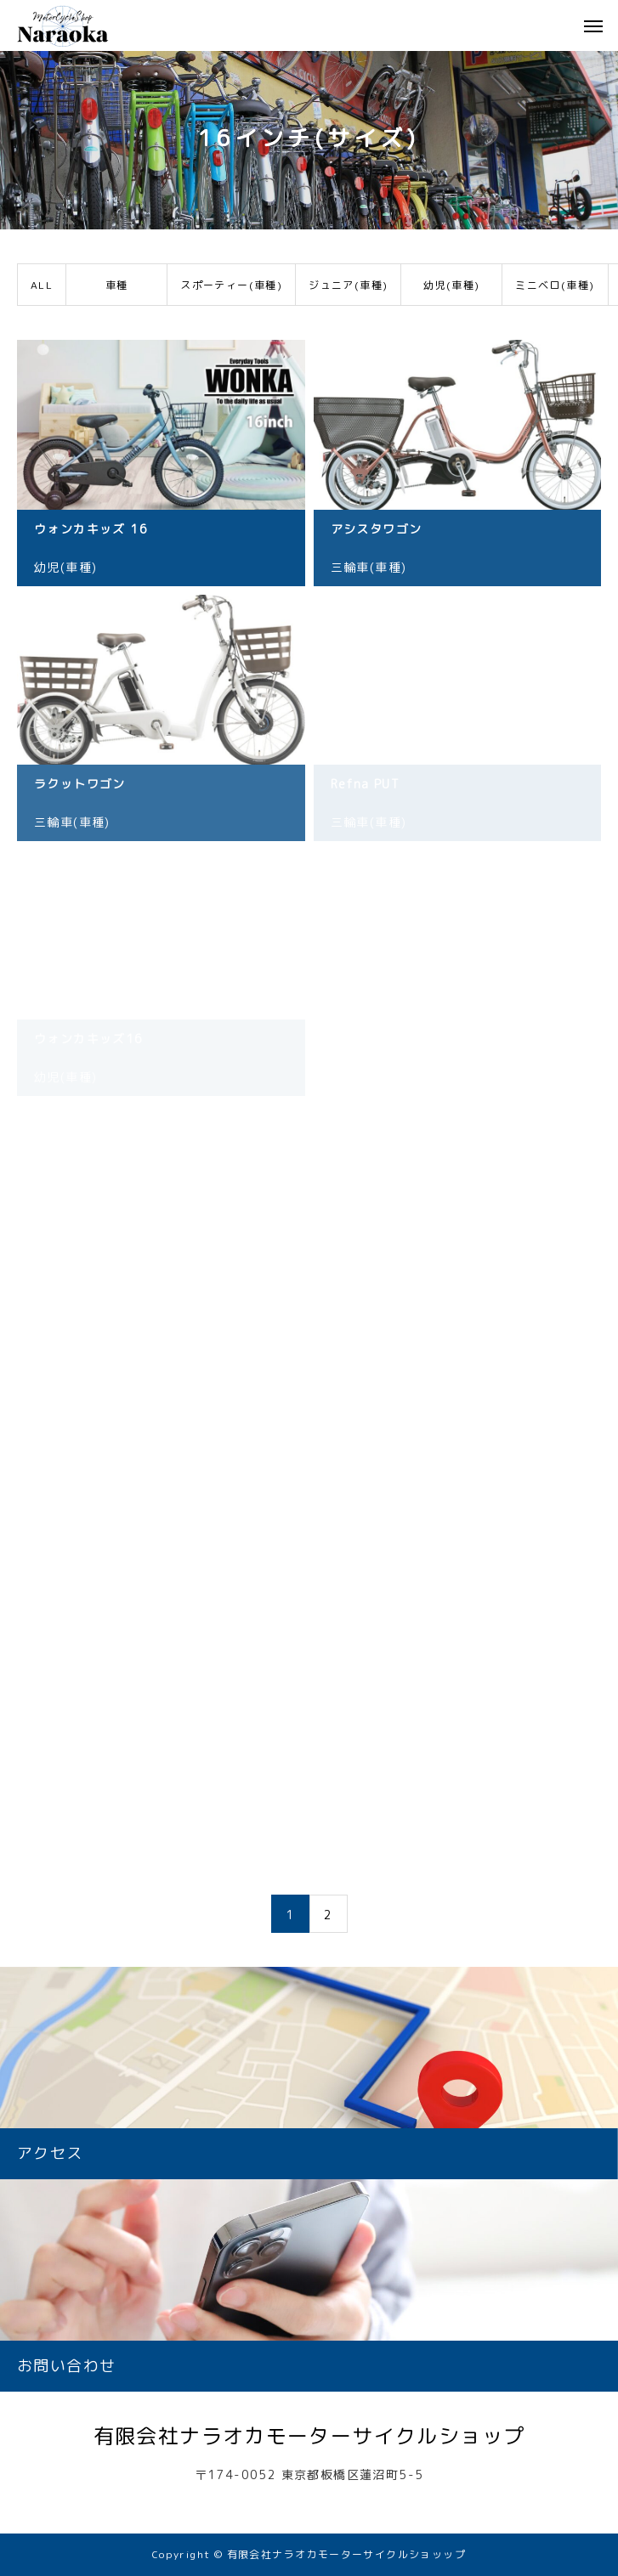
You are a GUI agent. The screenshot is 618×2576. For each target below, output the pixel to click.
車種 (116, 285)
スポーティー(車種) (231, 285)
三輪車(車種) (369, 567)
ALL (42, 285)
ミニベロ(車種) (554, 285)
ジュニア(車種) (348, 285)
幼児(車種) (451, 285)
